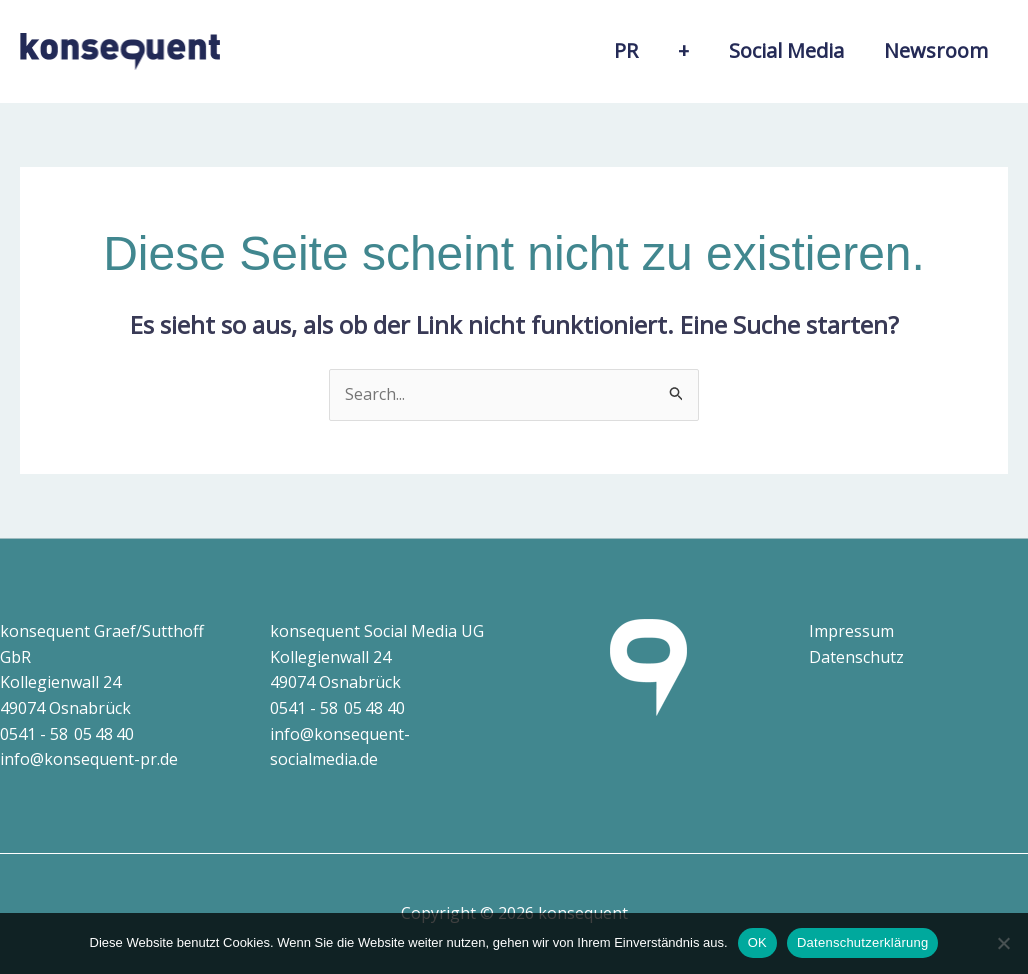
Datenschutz (856, 657)
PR (626, 50)
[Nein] (1003, 943)
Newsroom (936, 50)
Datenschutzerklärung (862, 942)
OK (757, 942)
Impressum (851, 631)
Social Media (786, 50)
